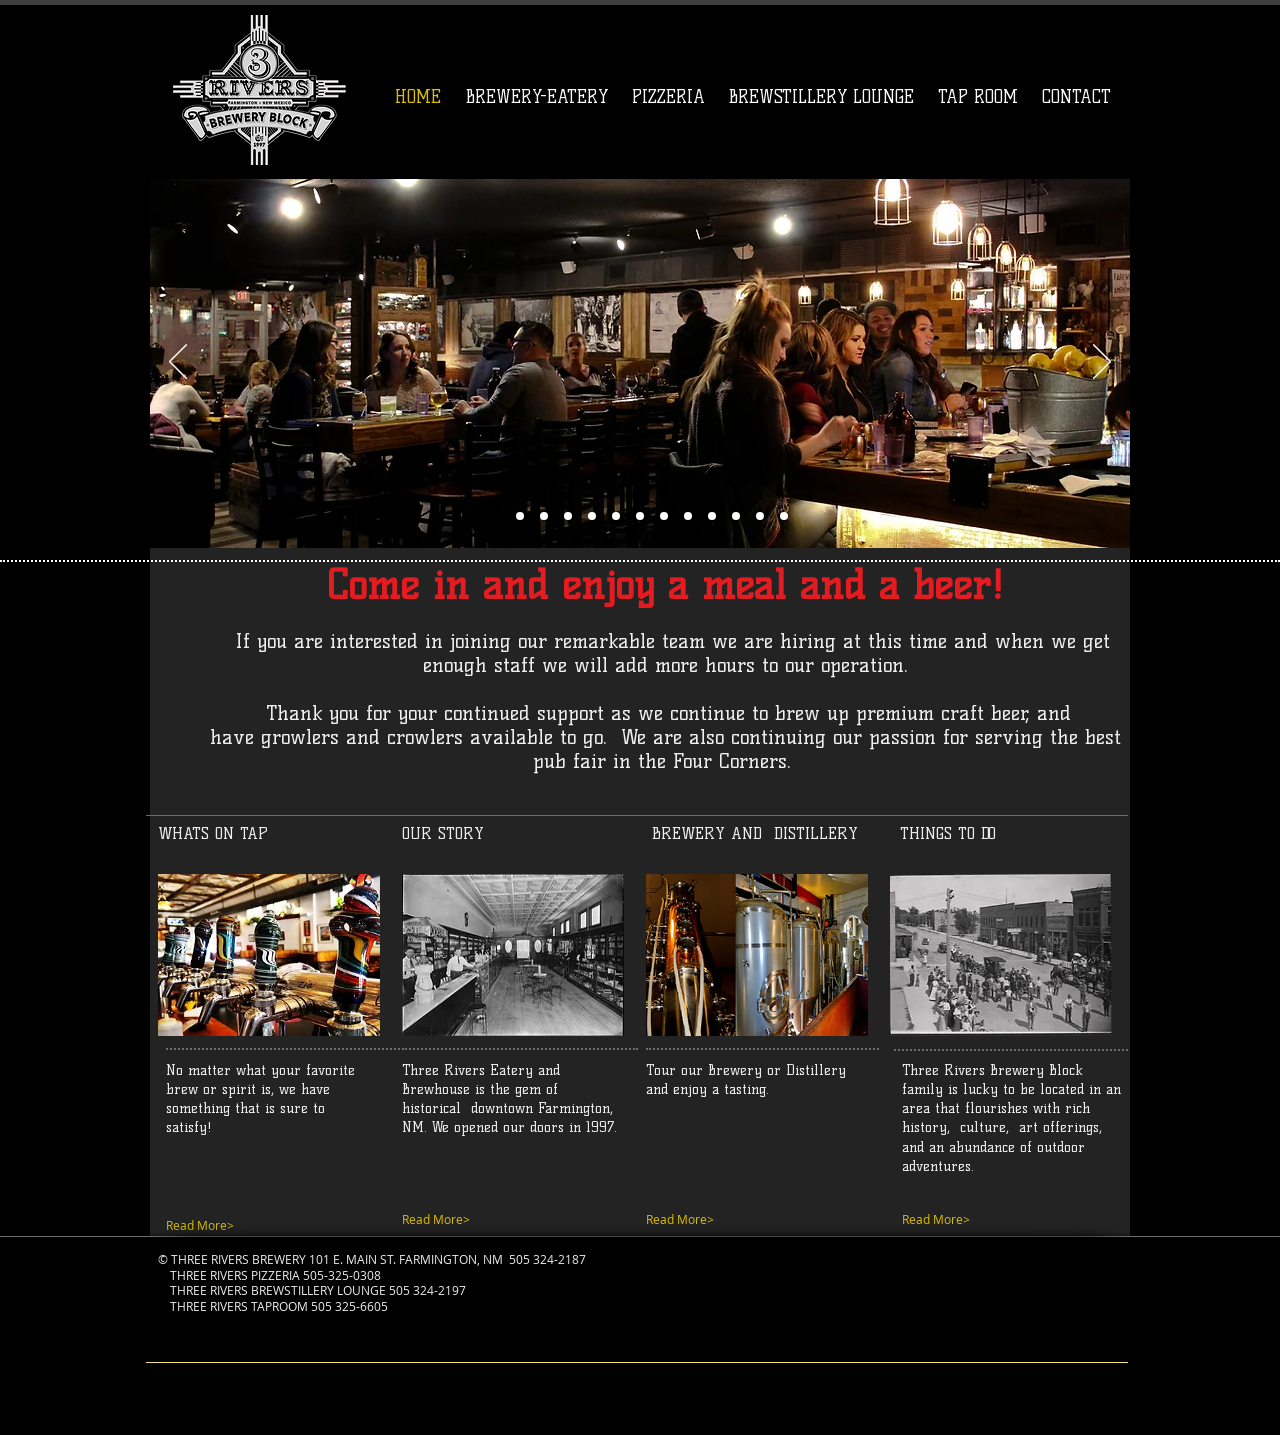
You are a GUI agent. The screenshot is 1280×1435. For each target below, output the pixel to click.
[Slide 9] (664, 516)
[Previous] (178, 363)
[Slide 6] (496, 516)
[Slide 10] (568, 516)
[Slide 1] (520, 516)
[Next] (1102, 363)
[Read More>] (504, 1220)
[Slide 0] (736, 516)
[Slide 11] (640, 516)
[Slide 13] (592, 516)
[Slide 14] (784, 516)
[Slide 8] (544, 516)
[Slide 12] (688, 516)
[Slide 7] (616, 516)
